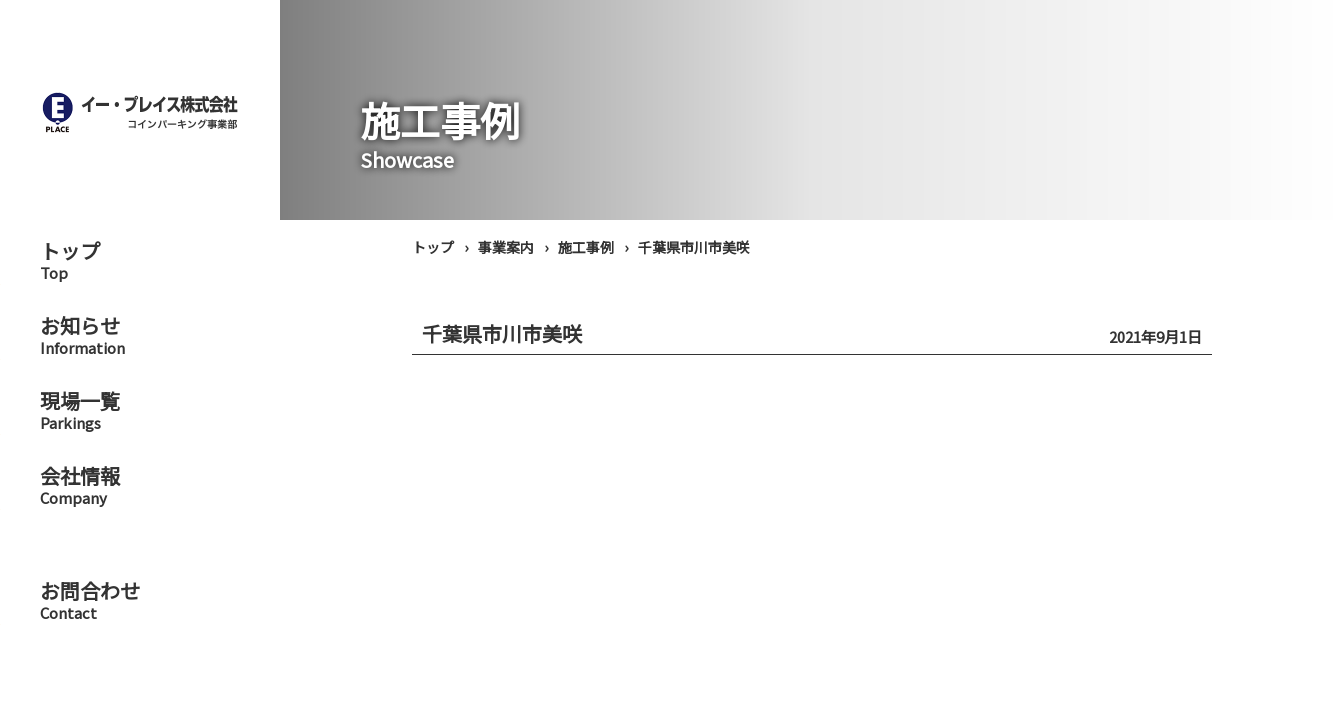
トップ (433, 247)
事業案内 (506, 247)
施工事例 (586, 247)
